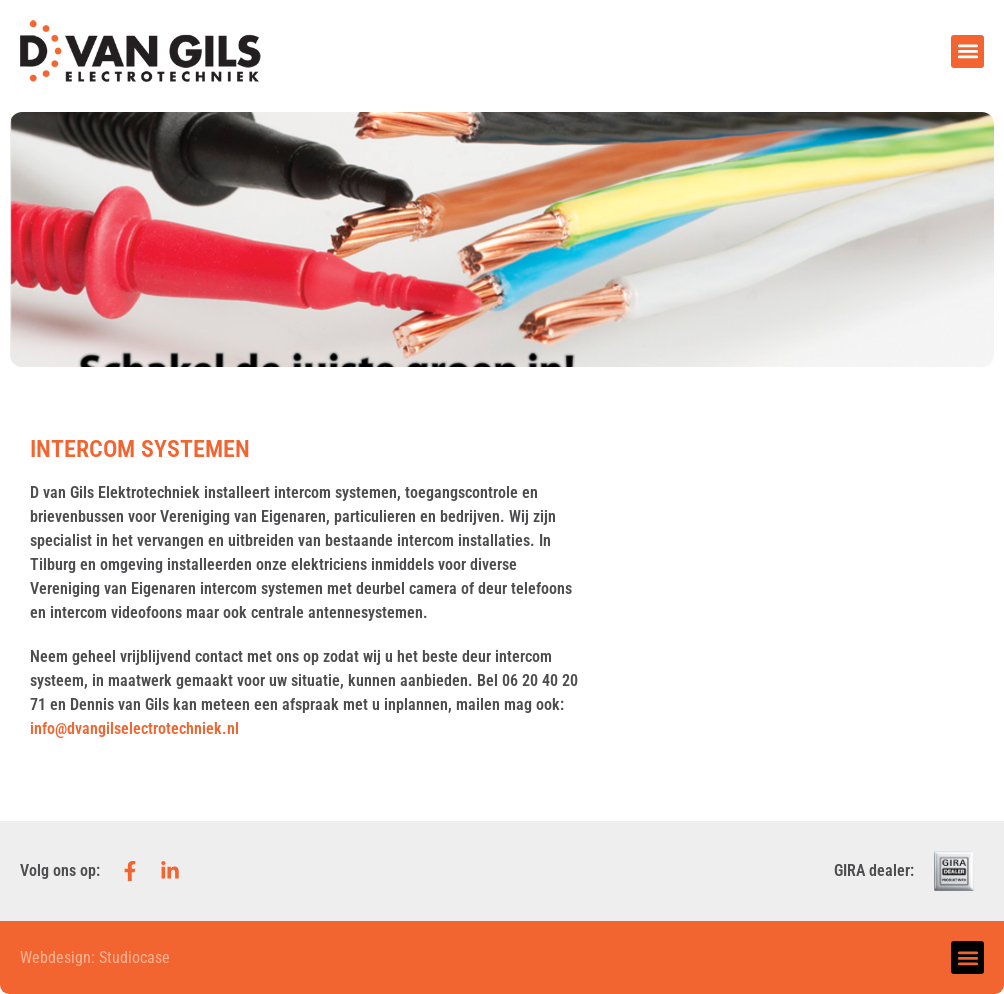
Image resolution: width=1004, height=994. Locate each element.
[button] (967, 51)
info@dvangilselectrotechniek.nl (134, 728)
